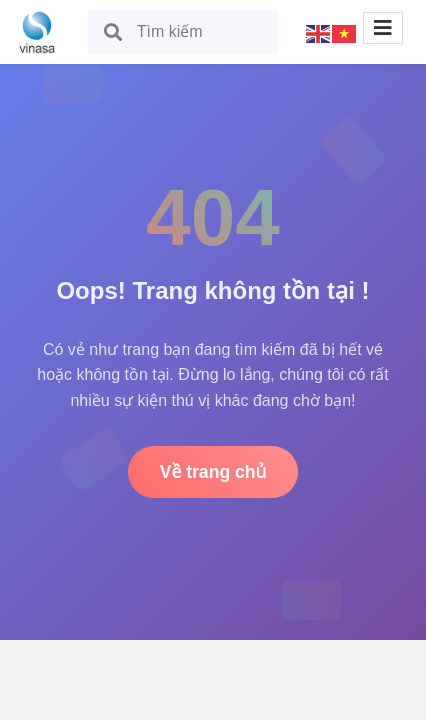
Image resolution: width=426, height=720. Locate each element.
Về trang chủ (213, 472)
